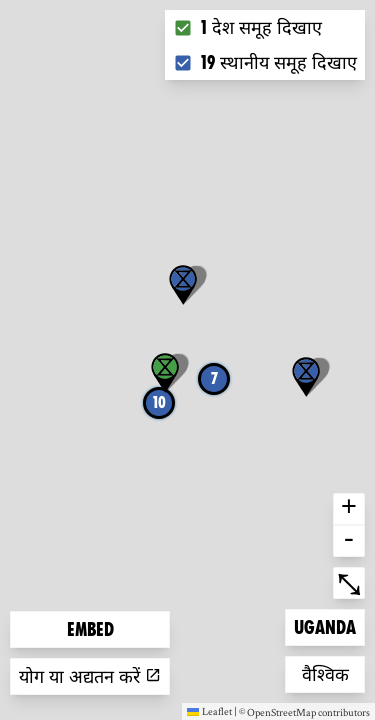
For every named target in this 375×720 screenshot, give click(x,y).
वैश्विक (333, 672)
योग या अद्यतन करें (90, 676)
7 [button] (214, 378)
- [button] (349, 541)
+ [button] (349, 509)
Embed (90, 629)
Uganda (326, 625)
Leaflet (209, 711)
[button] (306, 377)
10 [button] (159, 402)
